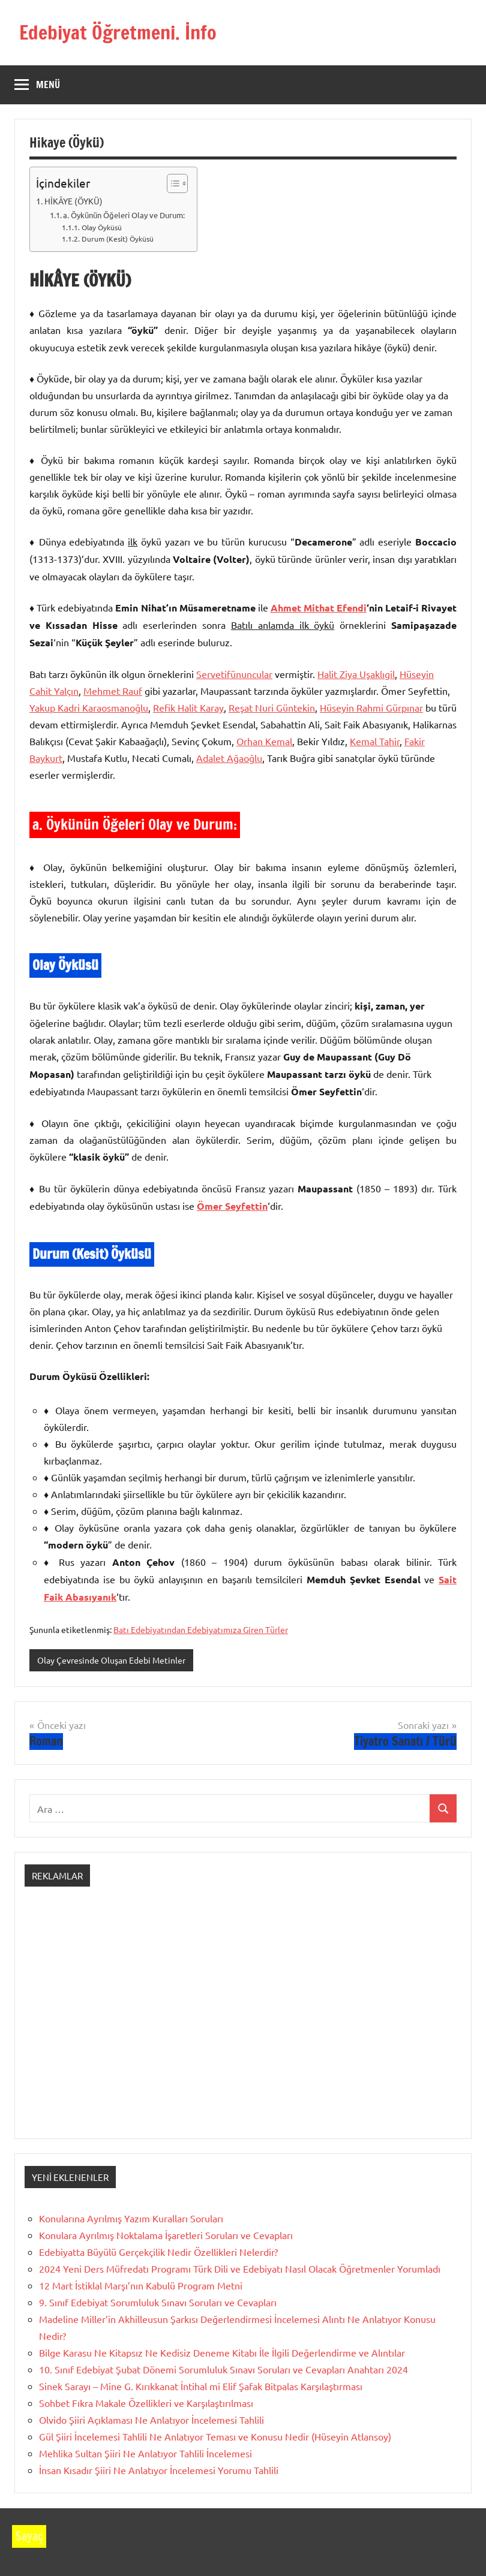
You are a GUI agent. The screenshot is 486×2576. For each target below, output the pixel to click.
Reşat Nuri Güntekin (272, 707)
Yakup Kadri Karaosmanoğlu (88, 707)
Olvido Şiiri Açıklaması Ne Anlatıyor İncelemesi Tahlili (151, 2420)
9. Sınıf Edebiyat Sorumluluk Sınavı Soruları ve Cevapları (158, 2302)
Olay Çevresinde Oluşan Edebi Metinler (111, 1660)
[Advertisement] (243, 2023)
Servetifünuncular (234, 674)
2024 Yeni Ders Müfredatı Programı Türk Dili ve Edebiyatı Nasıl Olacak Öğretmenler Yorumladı (239, 2268)
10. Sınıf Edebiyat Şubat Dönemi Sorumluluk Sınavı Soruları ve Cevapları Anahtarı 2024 (223, 2369)
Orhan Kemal (264, 741)
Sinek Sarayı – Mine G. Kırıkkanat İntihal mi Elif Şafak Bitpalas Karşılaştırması (200, 2386)
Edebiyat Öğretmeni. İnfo (118, 32)
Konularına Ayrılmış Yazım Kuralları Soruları (131, 2218)
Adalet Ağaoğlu (229, 758)
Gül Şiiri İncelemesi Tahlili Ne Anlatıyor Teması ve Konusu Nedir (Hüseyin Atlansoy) (215, 2436)
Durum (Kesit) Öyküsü (118, 238)
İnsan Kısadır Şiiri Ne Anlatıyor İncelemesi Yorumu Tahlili (158, 2470)
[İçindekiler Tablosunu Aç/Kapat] (171, 183)
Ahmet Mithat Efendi (319, 607)
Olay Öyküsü (102, 227)
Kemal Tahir (375, 741)
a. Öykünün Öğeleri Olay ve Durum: (124, 215)
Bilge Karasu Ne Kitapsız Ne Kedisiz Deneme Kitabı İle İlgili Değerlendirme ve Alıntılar (222, 2352)
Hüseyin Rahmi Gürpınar (371, 707)
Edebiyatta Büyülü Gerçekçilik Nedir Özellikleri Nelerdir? (158, 2252)
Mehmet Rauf (112, 691)
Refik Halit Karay (188, 707)
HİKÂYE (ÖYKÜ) (73, 200)
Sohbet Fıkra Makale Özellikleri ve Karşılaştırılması (146, 2403)
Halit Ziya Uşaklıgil (356, 674)
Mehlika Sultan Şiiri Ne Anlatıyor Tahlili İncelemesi (145, 2453)
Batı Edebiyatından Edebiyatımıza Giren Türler (200, 1629)
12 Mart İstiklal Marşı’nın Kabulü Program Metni (140, 2285)
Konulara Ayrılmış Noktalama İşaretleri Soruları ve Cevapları (166, 2235)
